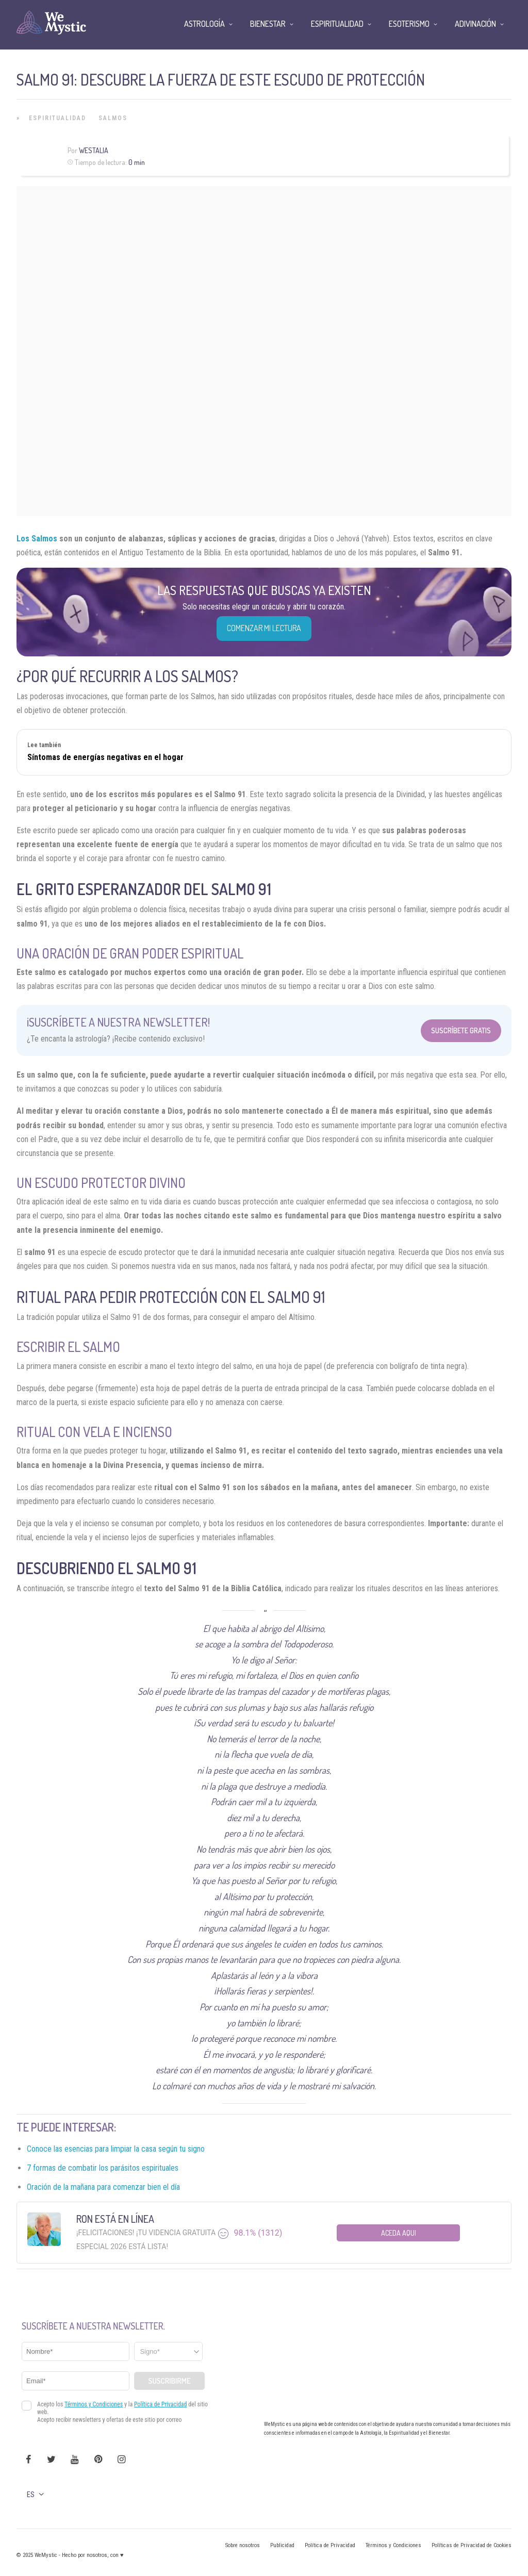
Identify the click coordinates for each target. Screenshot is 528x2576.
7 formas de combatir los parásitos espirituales (102, 2168)
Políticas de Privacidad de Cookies (472, 2545)
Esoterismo (409, 24)
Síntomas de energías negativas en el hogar (105, 757)
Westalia (93, 150)
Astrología (204, 24)
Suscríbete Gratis (461, 1030)
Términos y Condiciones (393, 2545)
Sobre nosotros (242, 2545)
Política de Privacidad (330, 2545)
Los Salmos (36, 538)
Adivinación (475, 24)
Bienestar (268, 24)
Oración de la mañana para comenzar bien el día (103, 2187)
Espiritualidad (57, 118)
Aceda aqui (398, 2232)
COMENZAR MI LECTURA (264, 628)
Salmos (112, 118)
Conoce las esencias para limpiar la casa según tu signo (116, 2149)
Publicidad (282, 2545)
